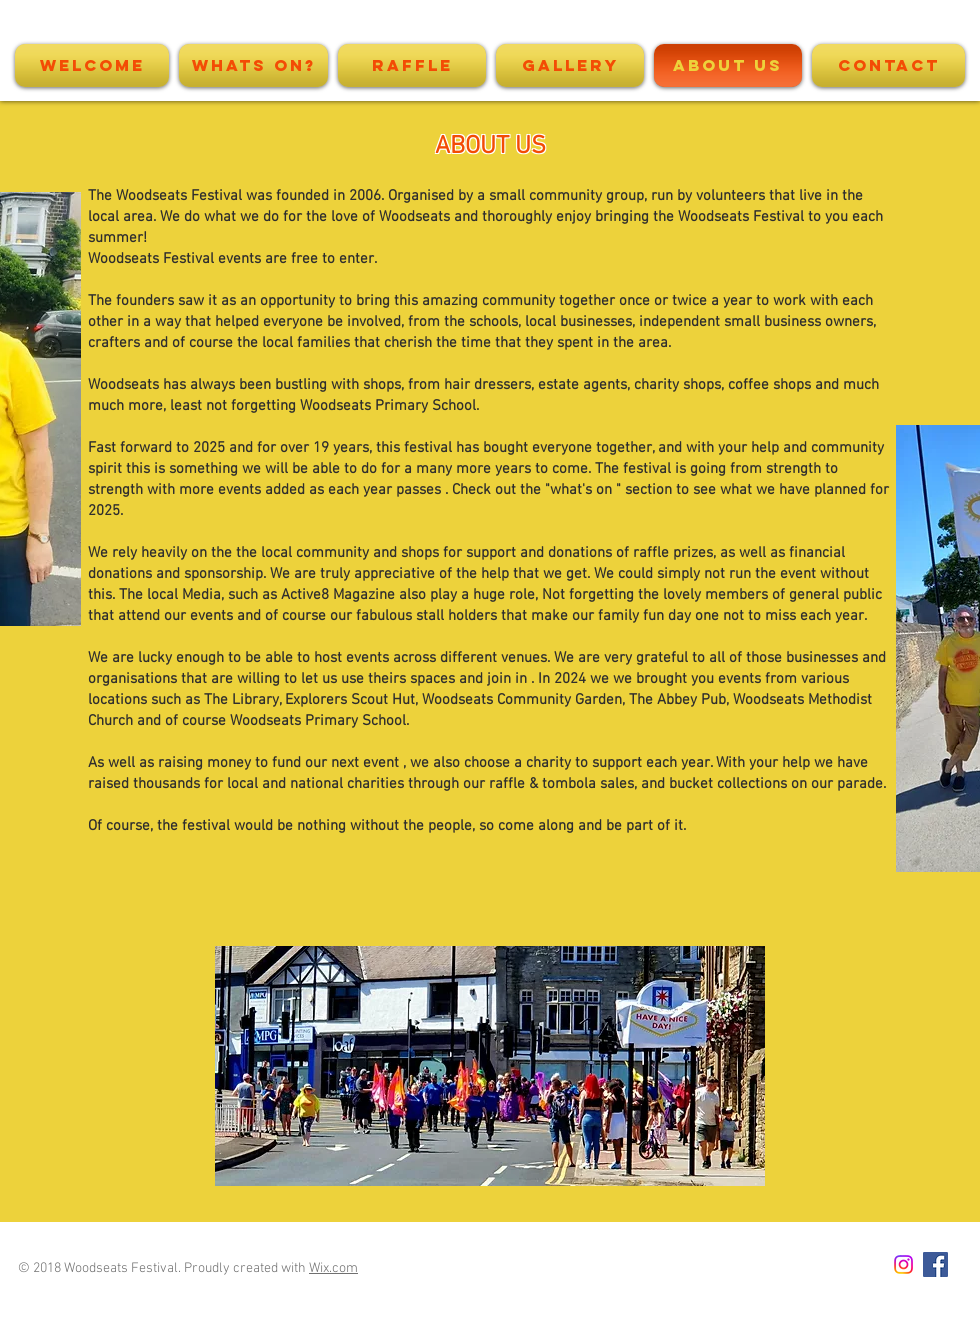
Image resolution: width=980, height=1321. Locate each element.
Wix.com (333, 1268)
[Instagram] (903, 1264)
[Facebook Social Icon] (935, 1264)
